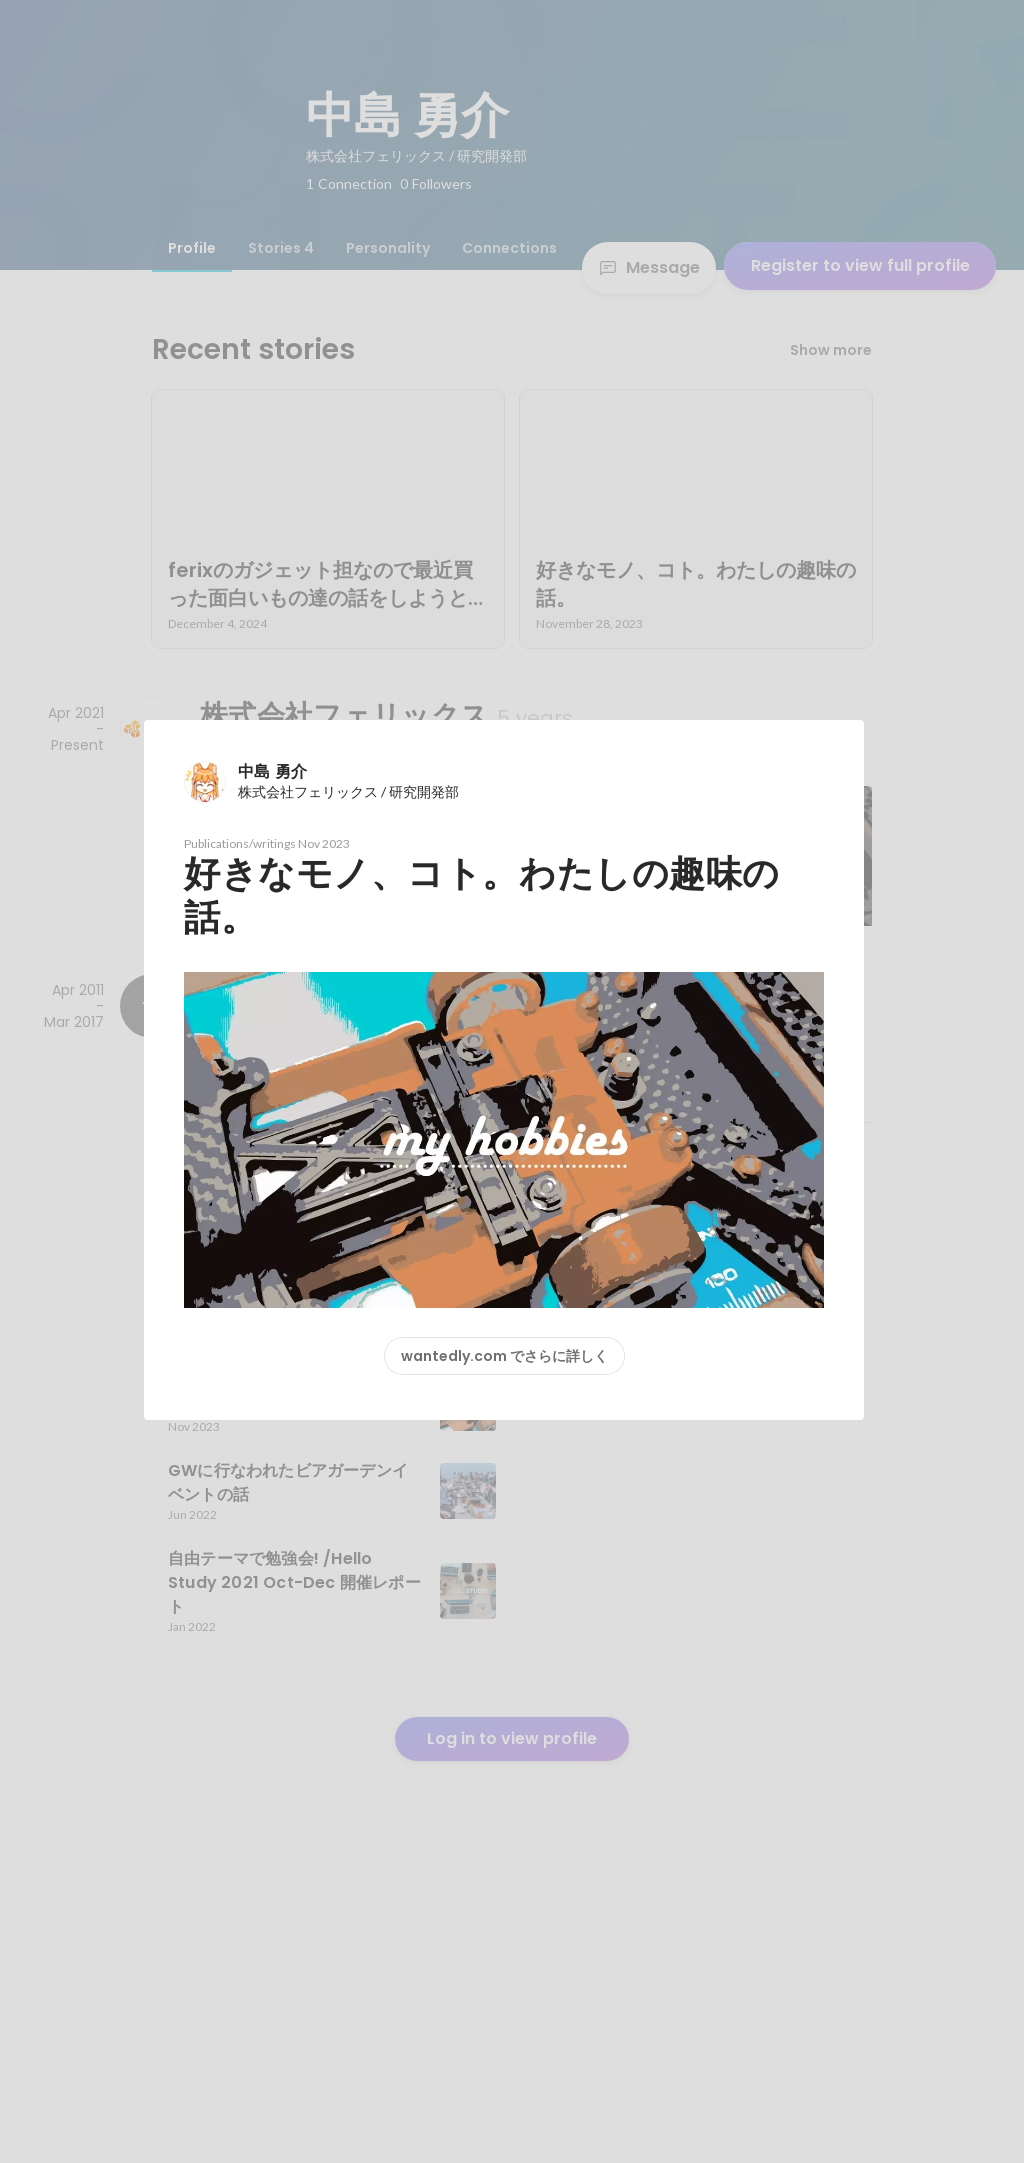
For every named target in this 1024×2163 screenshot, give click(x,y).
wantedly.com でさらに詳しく (504, 1356)
